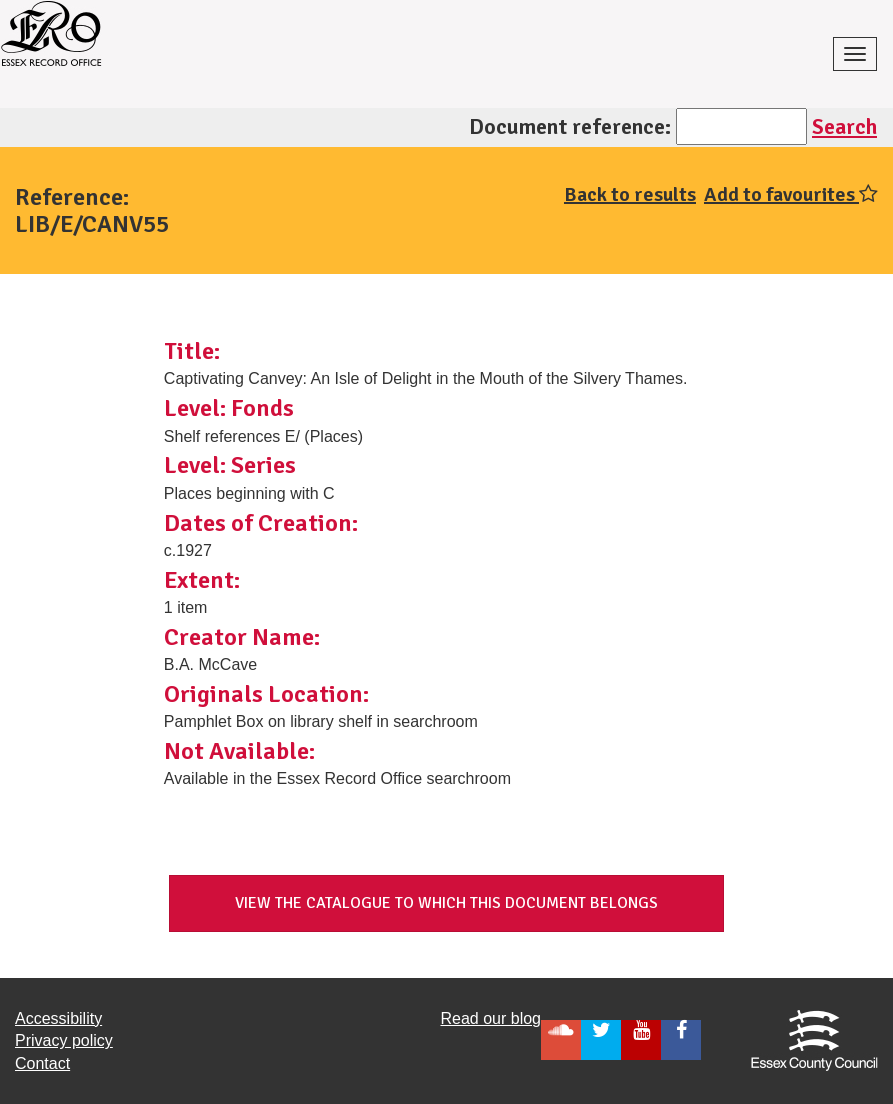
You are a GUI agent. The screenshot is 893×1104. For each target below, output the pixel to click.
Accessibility (58, 1018)
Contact (42, 1063)
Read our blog (490, 1018)
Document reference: (570, 126)
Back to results (630, 194)
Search (844, 126)
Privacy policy (64, 1040)
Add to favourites (791, 194)
